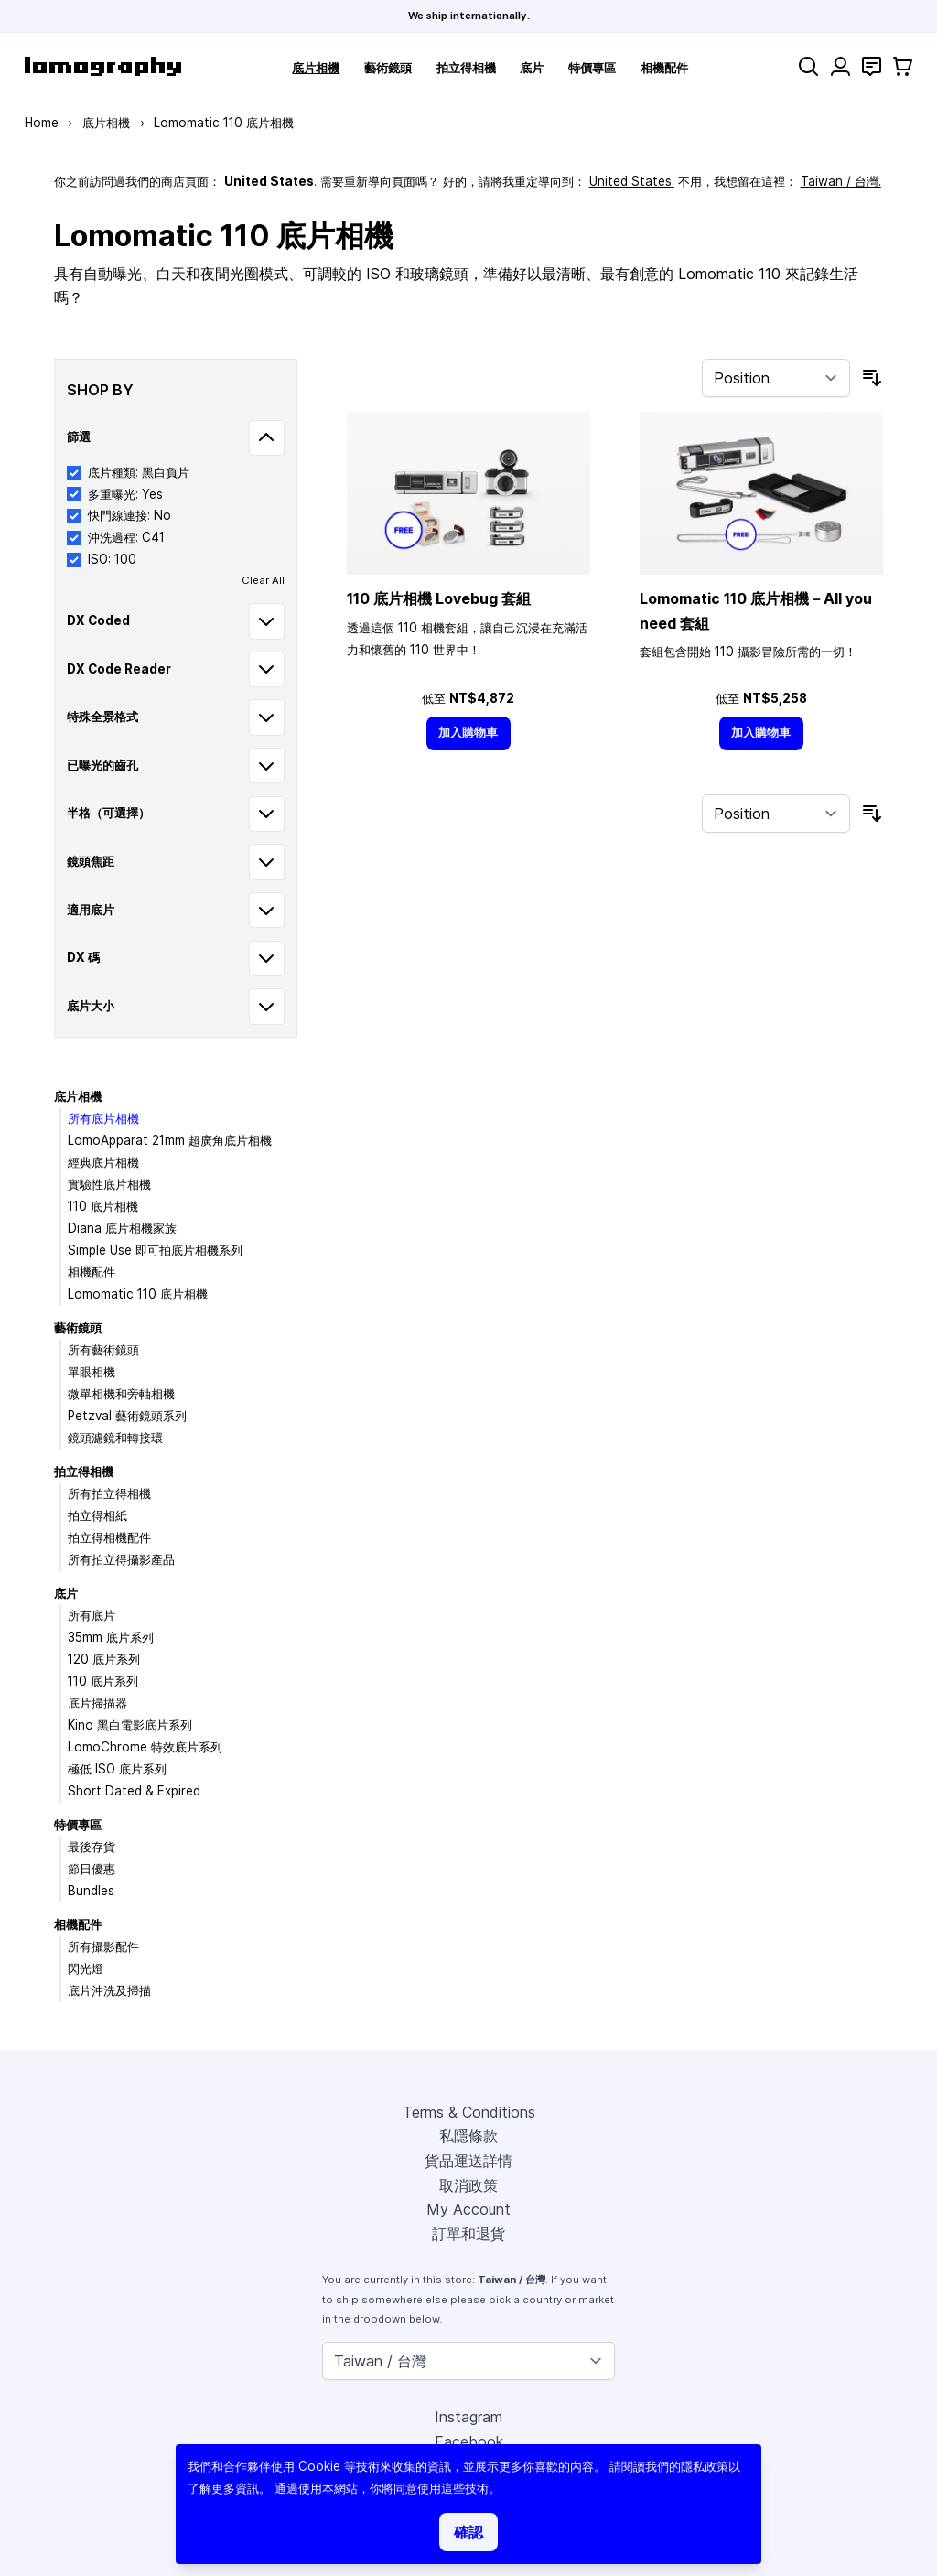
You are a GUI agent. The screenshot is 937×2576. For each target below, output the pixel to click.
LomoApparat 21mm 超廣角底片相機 (170, 1140)
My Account (468, 2209)
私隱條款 (468, 2136)
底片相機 (315, 67)
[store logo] (103, 66)
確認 (468, 2532)
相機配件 (664, 67)
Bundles (91, 1890)
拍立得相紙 (97, 1515)
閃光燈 (85, 1968)
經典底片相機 (103, 1162)
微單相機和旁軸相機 (121, 1393)
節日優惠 (91, 1868)
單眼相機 (91, 1371)
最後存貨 (91, 1846)
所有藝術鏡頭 (103, 1349)
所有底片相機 (103, 1118)
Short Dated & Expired (134, 1791)
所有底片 (91, 1615)
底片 (532, 67)
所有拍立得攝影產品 (121, 1559)
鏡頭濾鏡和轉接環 (115, 1437)
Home (42, 122)
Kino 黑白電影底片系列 (130, 1725)
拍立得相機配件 (109, 1537)
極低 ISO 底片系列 (117, 1769)
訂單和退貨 (468, 2234)
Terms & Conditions (469, 2112)
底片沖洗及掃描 (109, 1990)
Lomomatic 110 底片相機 (138, 1294)
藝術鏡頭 (388, 67)
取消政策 (468, 2185)
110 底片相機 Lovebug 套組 (439, 598)
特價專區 (592, 67)
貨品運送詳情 (468, 2160)
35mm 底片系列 (111, 1637)
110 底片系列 (103, 1681)
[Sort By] (776, 378)
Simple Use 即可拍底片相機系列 (155, 1250)
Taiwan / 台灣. (841, 181)
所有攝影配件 (103, 1946)
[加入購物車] (468, 733)
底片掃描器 (97, 1703)
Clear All (263, 580)
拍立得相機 (466, 67)
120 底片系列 (104, 1659)
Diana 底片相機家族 (122, 1228)
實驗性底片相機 (109, 1184)
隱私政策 (704, 2466)
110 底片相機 (103, 1206)
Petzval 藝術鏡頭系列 (127, 1415)
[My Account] (840, 66)
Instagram (468, 2417)
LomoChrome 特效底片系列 (145, 1747)
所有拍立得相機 (109, 1493)
